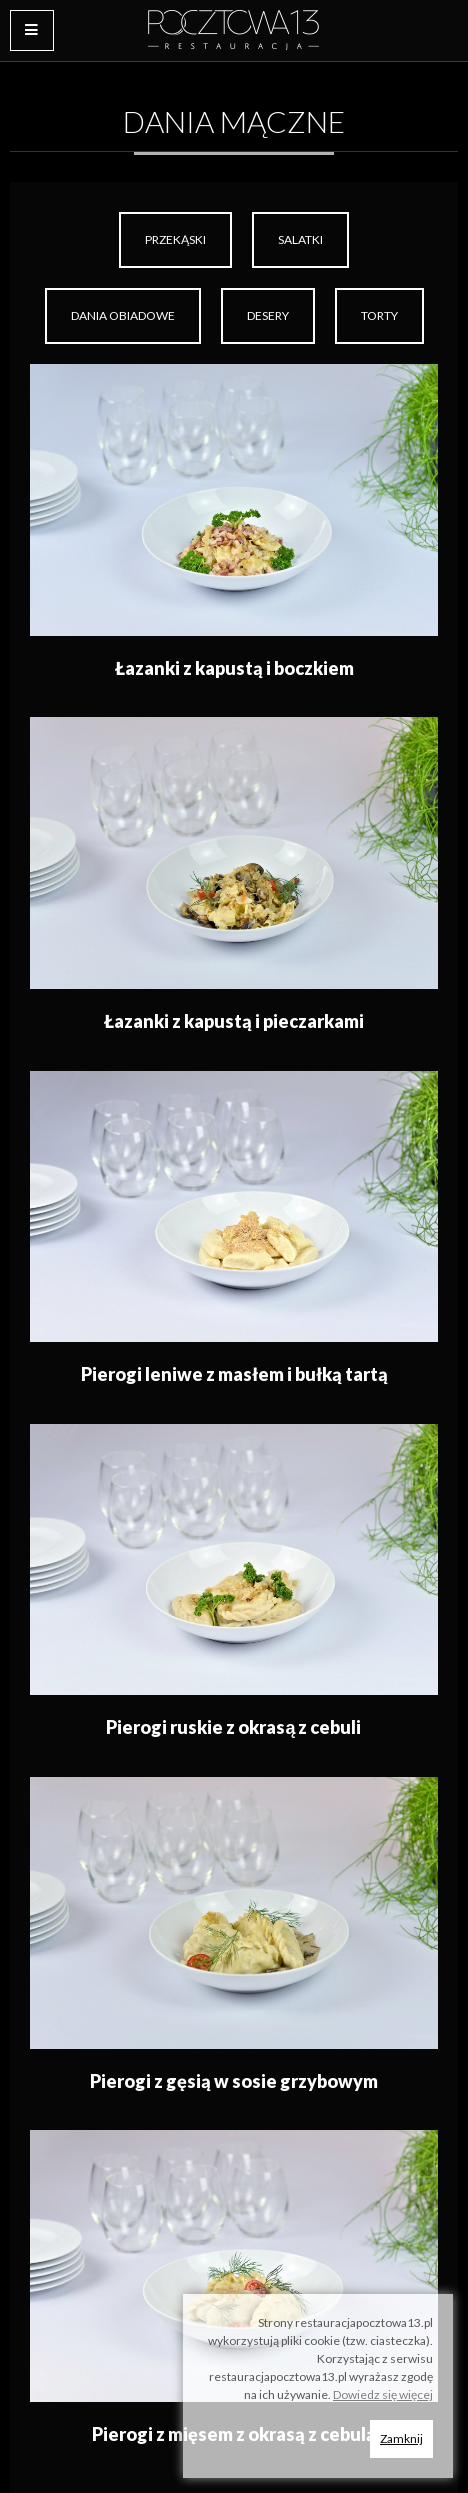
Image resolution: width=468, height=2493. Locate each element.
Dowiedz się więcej (383, 2394)
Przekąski (175, 239)
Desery (268, 315)
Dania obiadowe (123, 315)
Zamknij (401, 2438)
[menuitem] (175, 240)
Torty (379, 315)
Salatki (300, 239)
